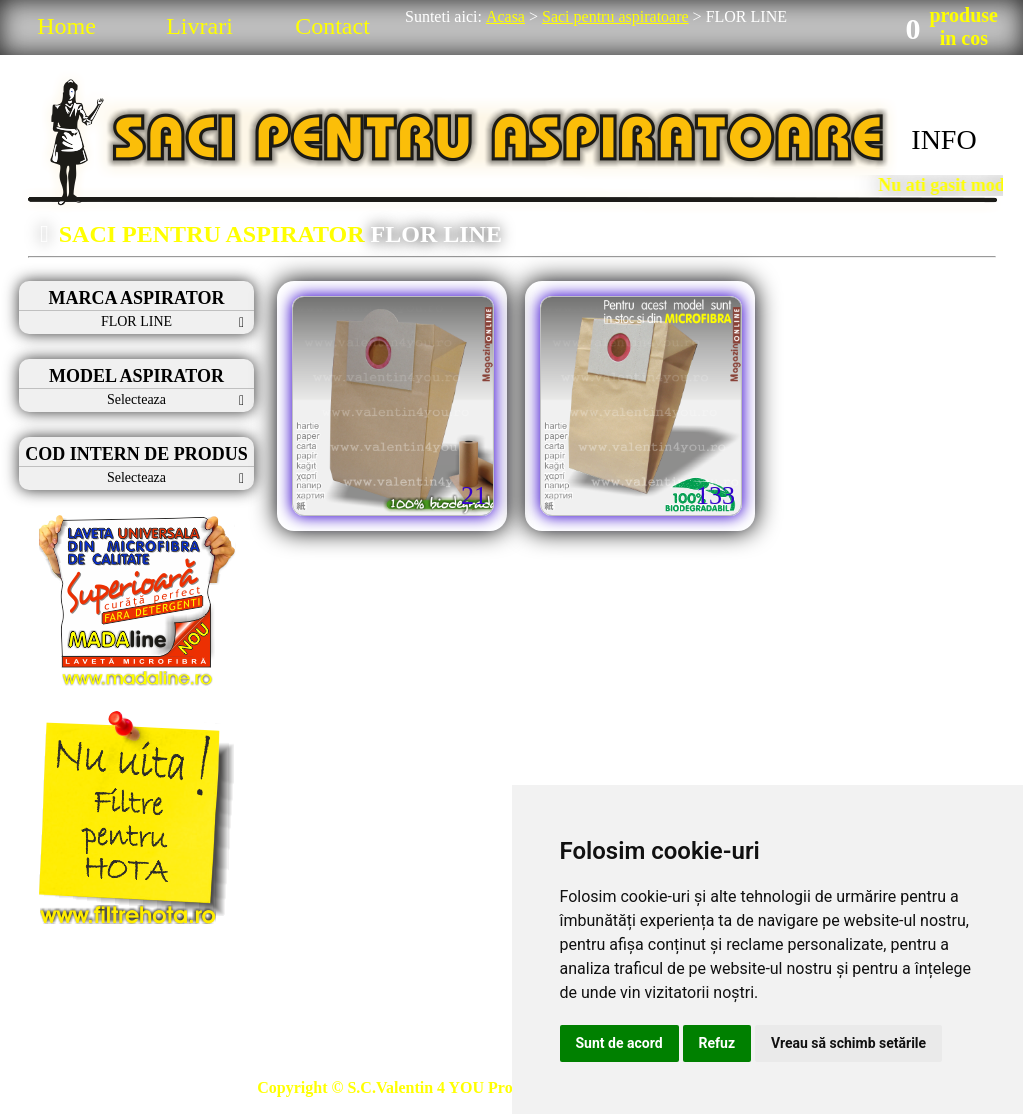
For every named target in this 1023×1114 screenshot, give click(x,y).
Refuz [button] (717, 1043)
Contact (332, 26)
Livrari (199, 26)
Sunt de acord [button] (619, 1043)
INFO (943, 139)
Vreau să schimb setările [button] (848, 1043)
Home (66, 26)
